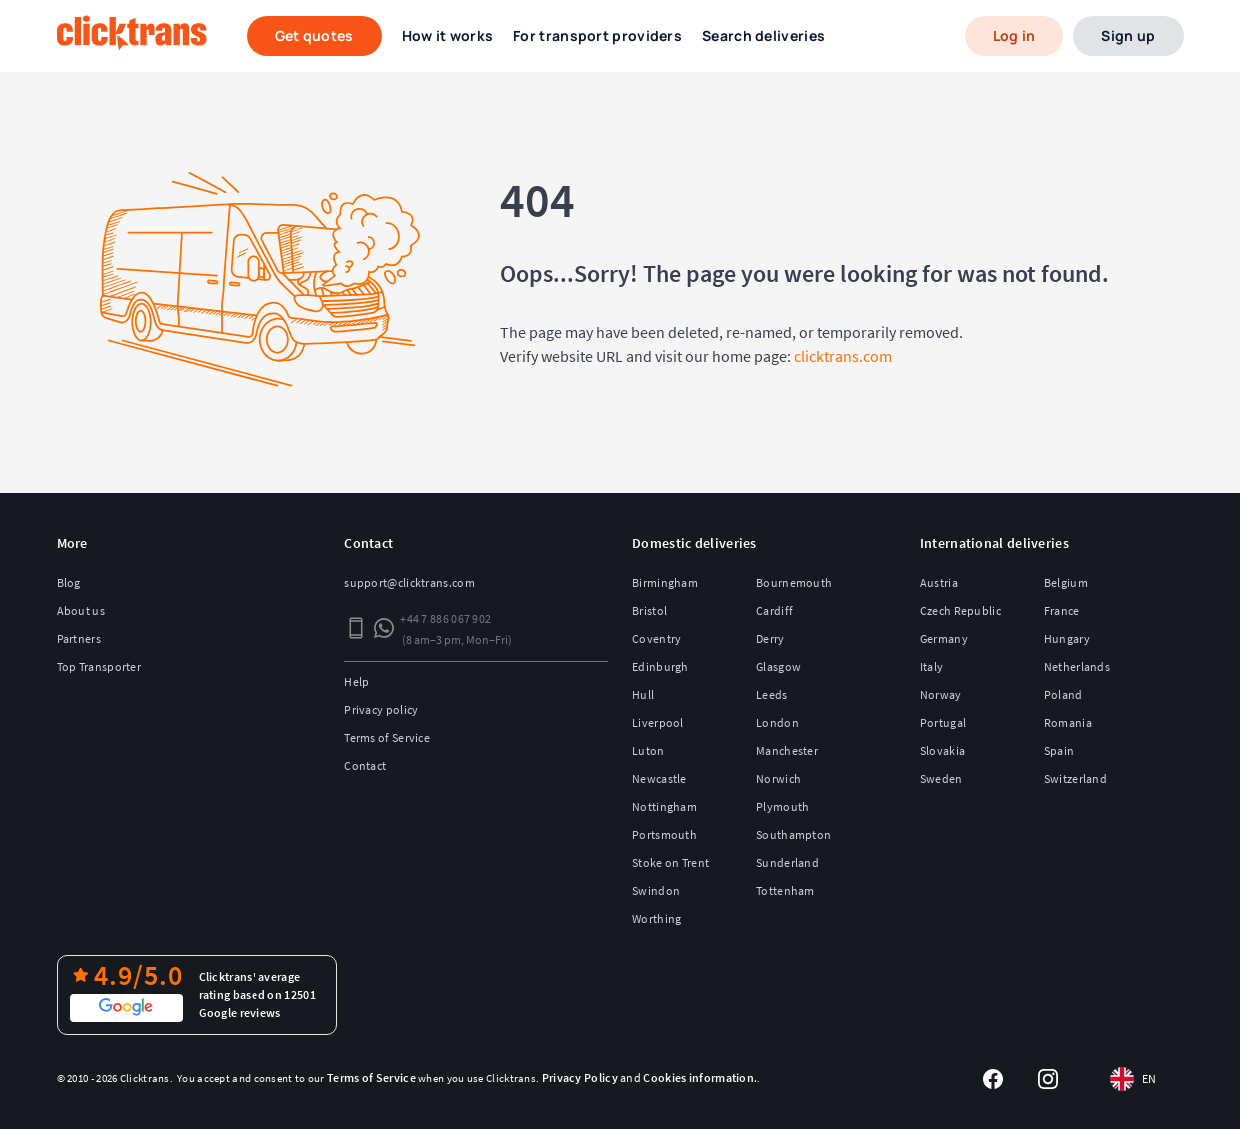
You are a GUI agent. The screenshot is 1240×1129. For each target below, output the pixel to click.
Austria (939, 582)
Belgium (1066, 582)
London (777, 722)
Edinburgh (660, 666)
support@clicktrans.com (409, 582)
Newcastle (659, 778)
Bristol (649, 610)
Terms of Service (387, 737)
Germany (944, 638)
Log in (1014, 35)
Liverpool (658, 722)
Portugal (943, 722)
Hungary (1067, 638)
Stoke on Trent (670, 862)
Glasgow (778, 666)
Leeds (772, 694)
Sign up (1128, 35)
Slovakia (942, 750)
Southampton (793, 834)
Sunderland (787, 862)
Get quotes (314, 35)
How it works (448, 35)
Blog (69, 582)
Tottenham (785, 890)
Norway (941, 694)
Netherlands (1077, 666)
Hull (643, 694)
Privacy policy (381, 709)
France (1062, 610)
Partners (79, 638)
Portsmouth (664, 834)
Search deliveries (763, 35)
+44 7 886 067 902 (445, 618)
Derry (770, 638)
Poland (1063, 694)
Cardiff (774, 610)
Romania (1068, 722)
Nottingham (664, 806)
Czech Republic (960, 610)
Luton (648, 750)
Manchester (787, 750)
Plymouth (782, 806)
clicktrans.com (843, 356)
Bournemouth (794, 582)
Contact (365, 765)
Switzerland (1075, 778)
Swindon (656, 890)
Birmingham (665, 582)
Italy (932, 666)
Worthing (656, 918)
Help (356, 681)
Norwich (778, 778)
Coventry (656, 638)
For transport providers (597, 35)
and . (650, 1077)
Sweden (941, 778)
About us (81, 610)
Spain (1059, 750)
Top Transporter (99, 666)
